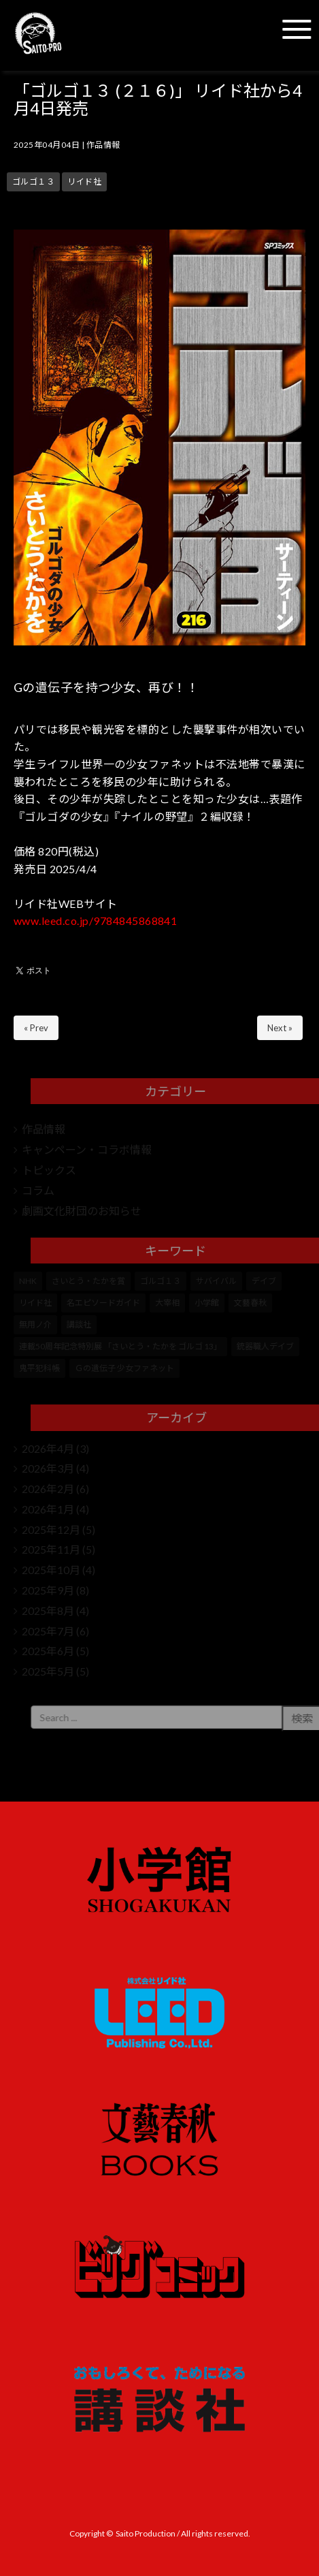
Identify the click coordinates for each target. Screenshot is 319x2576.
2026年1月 (48, 1509)
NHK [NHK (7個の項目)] (28, 1281)
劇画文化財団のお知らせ (81, 1210)
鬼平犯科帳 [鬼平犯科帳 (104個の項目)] (39, 1368)
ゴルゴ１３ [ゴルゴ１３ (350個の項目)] (160, 1281)
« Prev (36, 1027)
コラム (38, 1190)
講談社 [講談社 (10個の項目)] (79, 1324)
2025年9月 (48, 1590)
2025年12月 (51, 1529)
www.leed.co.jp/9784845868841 (95, 920)
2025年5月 (48, 1671)
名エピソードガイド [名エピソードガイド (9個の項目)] (103, 1303)
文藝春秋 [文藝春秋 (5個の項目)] (250, 1303)
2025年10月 (51, 1569)
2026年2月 (48, 1488)
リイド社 (84, 181)
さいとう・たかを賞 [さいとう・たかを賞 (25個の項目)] (88, 1281)
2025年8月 (48, 1610)
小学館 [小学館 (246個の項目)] (207, 1303)
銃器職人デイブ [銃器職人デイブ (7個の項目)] (265, 1346)
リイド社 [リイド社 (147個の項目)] (35, 1303)
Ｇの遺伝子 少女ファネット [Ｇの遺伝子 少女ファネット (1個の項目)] (124, 1368)
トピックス (49, 1169)
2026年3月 (48, 1468)
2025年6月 (48, 1650)
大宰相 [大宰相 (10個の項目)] (167, 1303)
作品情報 (103, 145)
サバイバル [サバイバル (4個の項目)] (216, 1281)
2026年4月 (48, 1448)
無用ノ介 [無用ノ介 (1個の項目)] (35, 1324)
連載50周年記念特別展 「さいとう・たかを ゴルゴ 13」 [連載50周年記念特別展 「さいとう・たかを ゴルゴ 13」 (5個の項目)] (120, 1346)
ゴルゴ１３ (33, 181)
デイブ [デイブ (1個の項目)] (264, 1281)
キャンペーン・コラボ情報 (87, 1149)
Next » (279, 1027)
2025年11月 (51, 1549)
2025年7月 (48, 1630)
